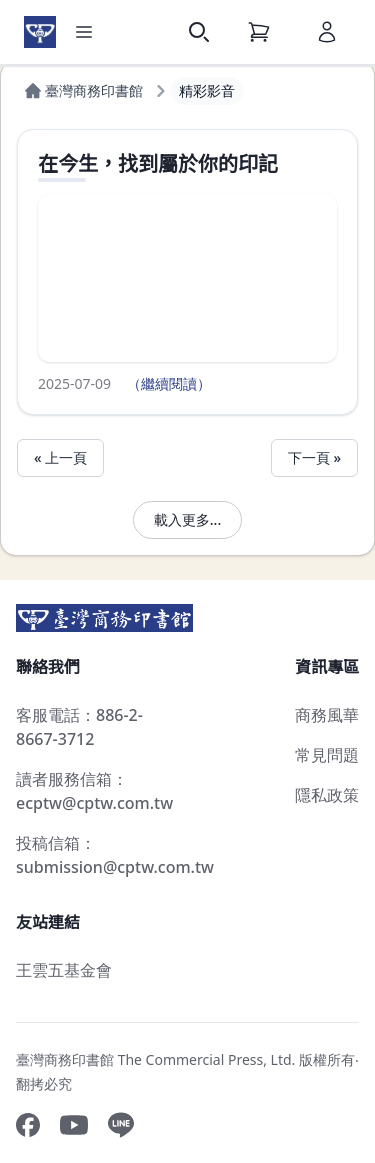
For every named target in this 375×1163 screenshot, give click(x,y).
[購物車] (259, 32)
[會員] (327, 32)
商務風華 (327, 715)
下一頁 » (314, 457)
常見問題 (327, 755)
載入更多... (187, 519)
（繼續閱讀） (169, 383)
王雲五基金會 (64, 970)
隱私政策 (327, 795)
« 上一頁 (60, 457)
